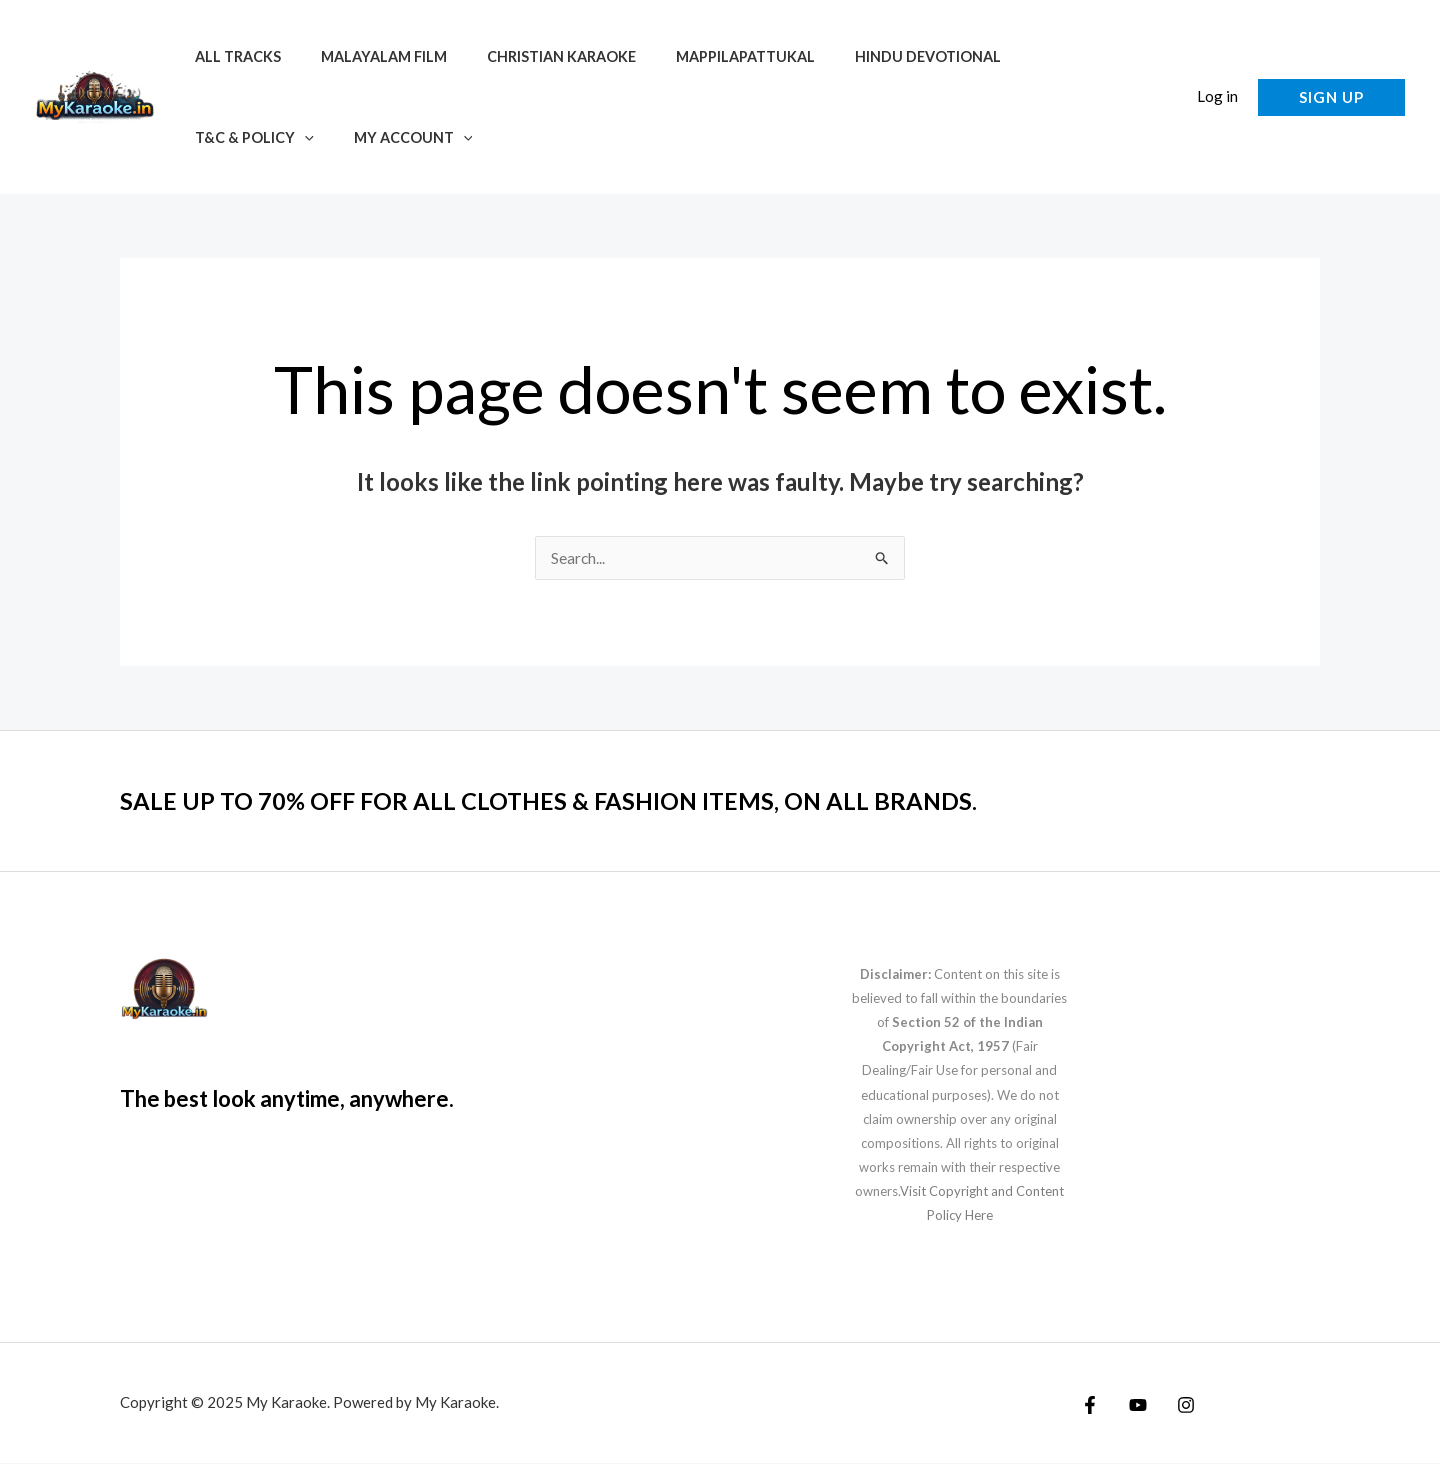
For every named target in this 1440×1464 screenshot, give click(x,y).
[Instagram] (1176, 1406)
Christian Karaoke (533, 56)
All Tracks (232, 56)
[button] (1331, 97)
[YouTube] (1133, 1406)
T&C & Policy (1038, 56)
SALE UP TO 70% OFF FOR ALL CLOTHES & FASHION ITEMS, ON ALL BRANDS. (584, 801)
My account (248, 137)
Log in (1217, 96)
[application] (1088, 56)
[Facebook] (1090, 1406)
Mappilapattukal (706, 56)
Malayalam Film (367, 56)
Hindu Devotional (878, 56)
